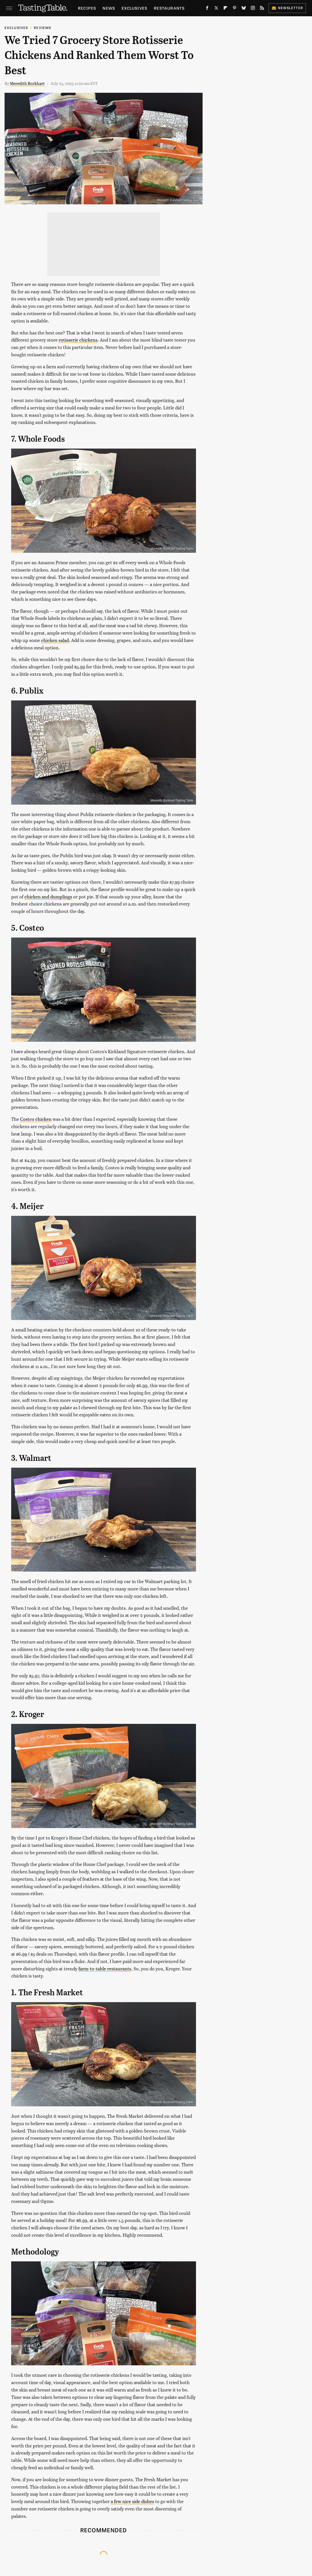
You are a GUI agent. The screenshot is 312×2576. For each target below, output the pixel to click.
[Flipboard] (225, 9)
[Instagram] (252, 9)
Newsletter (287, 7)
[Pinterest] (234, 9)
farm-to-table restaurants (104, 1968)
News (109, 8)
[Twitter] (216, 9)
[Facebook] (207, 9)
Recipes (87, 8)
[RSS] (262, 9)
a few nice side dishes (132, 2501)
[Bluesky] (243, 9)
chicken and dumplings (48, 896)
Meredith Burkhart (27, 83)
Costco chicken (36, 1119)
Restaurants (169, 8)
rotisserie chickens (78, 339)
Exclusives (134, 8)
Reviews (42, 27)
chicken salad (55, 640)
